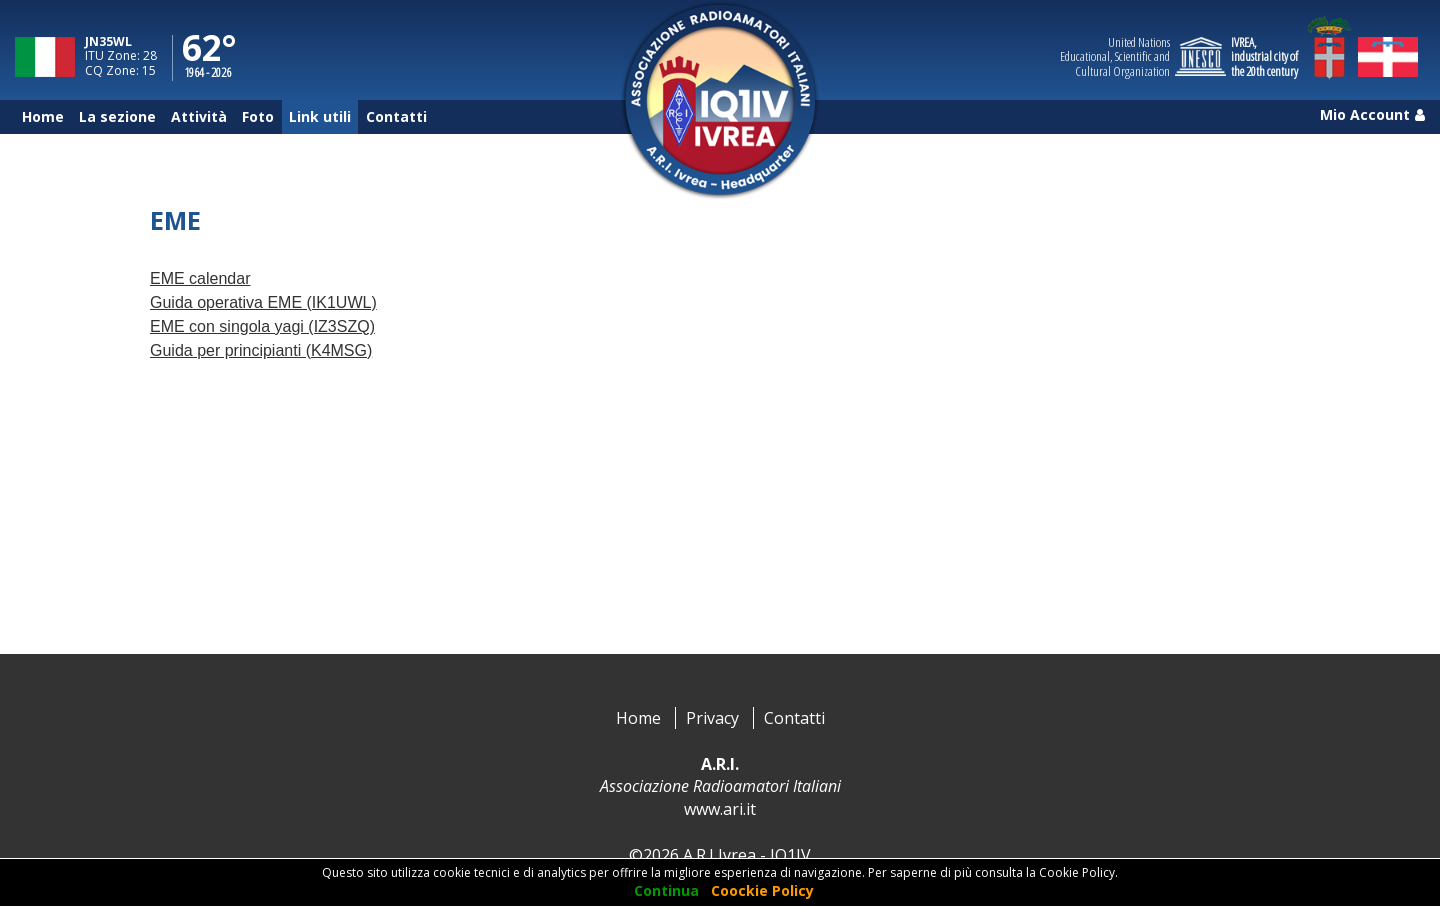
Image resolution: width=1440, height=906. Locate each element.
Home (638, 718)
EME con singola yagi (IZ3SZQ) (262, 326)
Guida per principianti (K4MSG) (261, 350)
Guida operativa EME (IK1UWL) (263, 302)
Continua (666, 890)
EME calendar (200, 278)
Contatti (794, 718)
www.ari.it (720, 809)
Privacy (712, 718)
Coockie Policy (762, 890)
